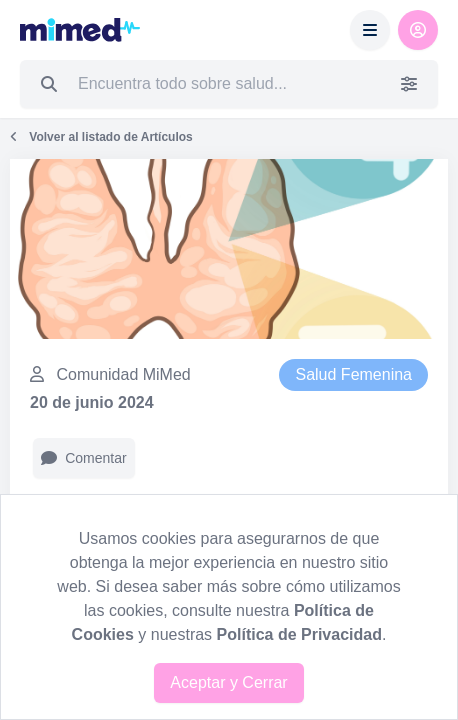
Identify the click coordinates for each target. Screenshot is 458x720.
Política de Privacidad (299, 634)
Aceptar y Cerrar (228, 682)
